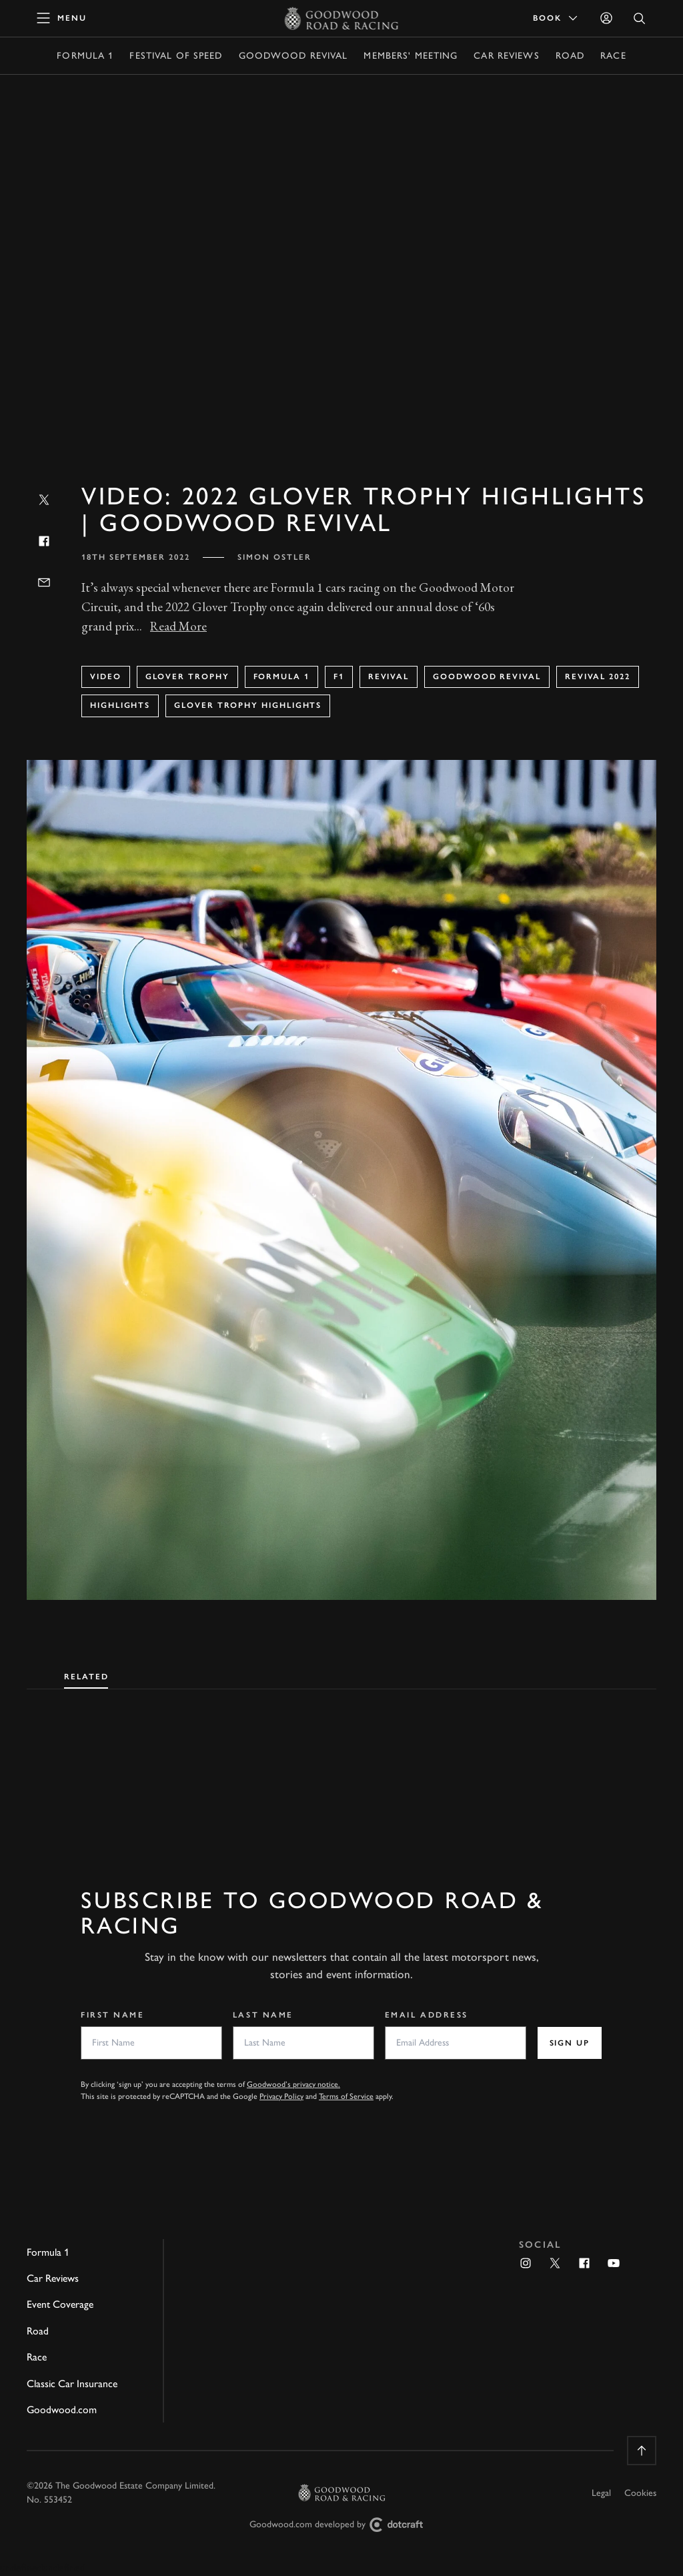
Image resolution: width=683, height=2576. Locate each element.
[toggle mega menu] (62, 18)
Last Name (263, 2015)
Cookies (640, 2493)
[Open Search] (639, 18)
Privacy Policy (281, 2096)
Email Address (426, 2015)
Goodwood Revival (293, 55)
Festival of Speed (175, 55)
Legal (601, 2493)
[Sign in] (606, 18)
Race (613, 55)
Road (570, 55)
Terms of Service (346, 2096)
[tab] (86, 1674)
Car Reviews (506, 55)
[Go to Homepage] (341, 18)
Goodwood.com (62, 2409)
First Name (113, 2015)
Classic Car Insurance (72, 2383)
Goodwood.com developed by (341, 2525)
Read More (178, 626)
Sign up (570, 2043)
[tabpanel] (341, 1767)
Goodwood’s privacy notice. (293, 2084)
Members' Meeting (411, 55)
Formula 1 (85, 55)
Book (556, 18)
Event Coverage (60, 2304)
